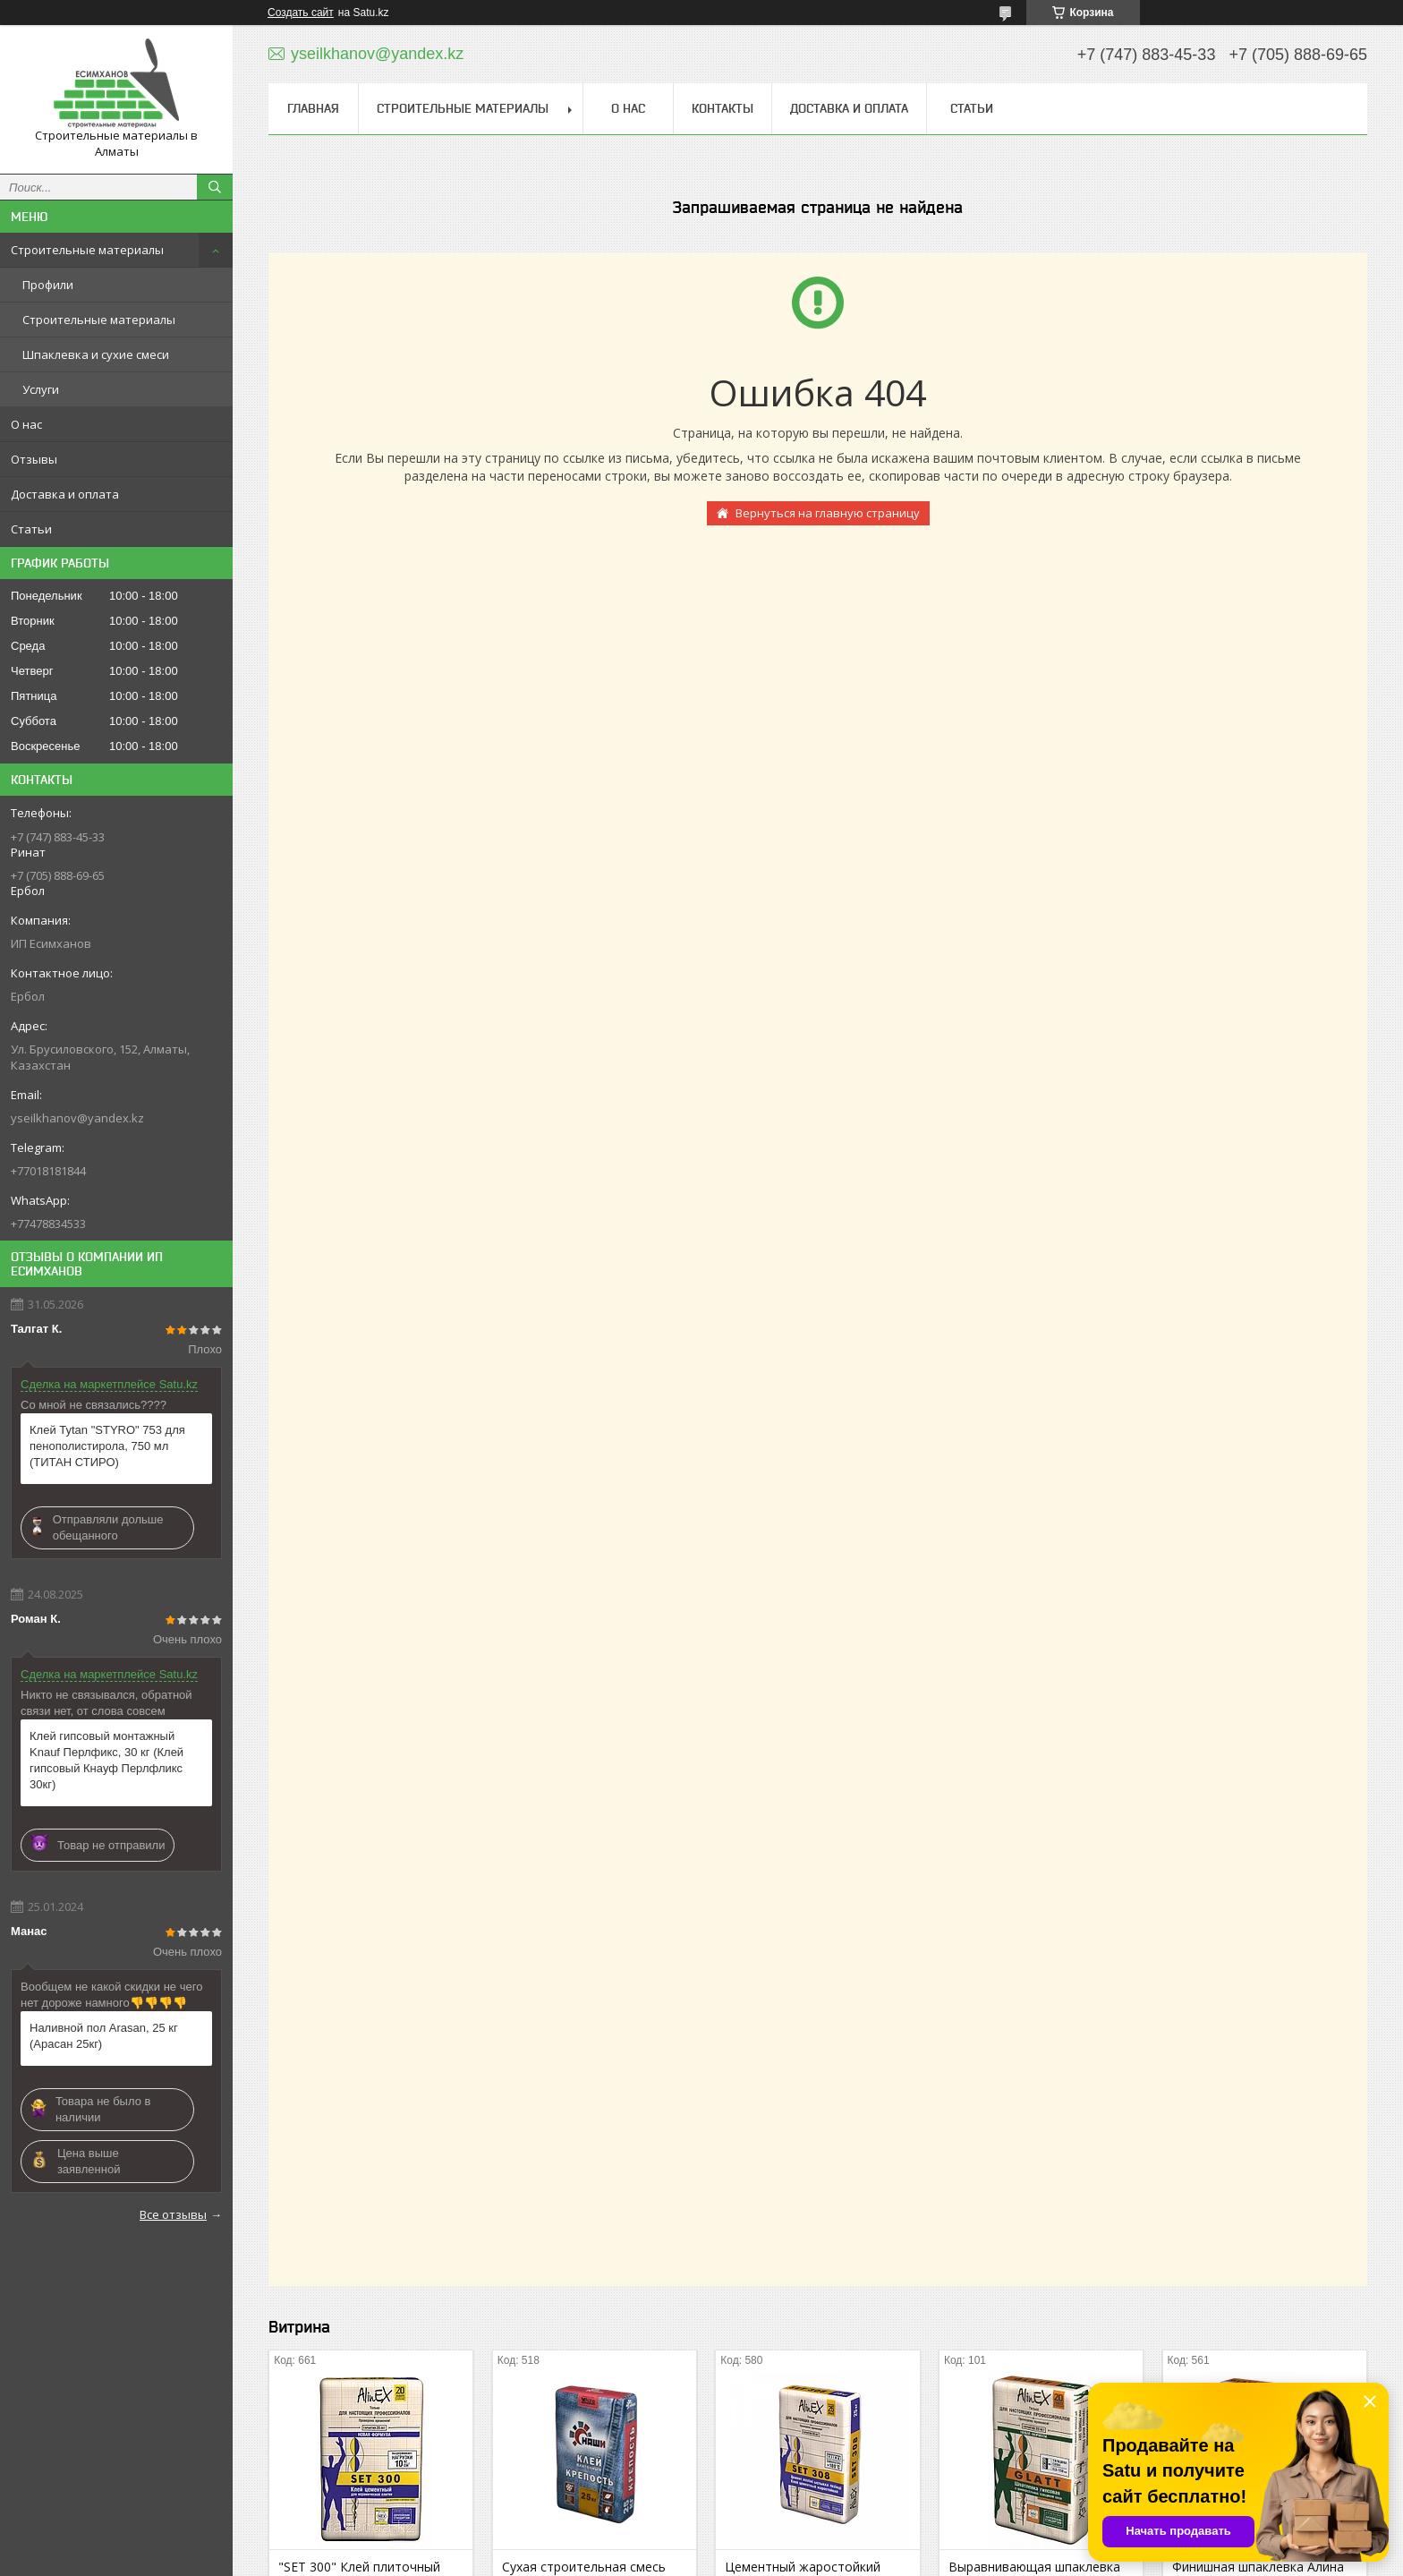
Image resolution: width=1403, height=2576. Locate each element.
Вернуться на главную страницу (828, 513)
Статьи (31, 529)
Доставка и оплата (65, 494)
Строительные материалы (87, 250)
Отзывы (34, 459)
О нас (26, 424)
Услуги (40, 389)
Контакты (722, 108)
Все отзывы (173, 2214)
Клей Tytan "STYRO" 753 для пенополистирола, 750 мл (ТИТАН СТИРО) (107, 1446)
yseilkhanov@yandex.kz (77, 1118)
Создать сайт (301, 12)
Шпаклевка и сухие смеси (95, 354)
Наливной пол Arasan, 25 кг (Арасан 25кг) (104, 2036)
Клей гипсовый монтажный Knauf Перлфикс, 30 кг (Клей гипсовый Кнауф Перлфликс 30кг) (106, 1760)
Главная (313, 108)
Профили (47, 285)
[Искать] (215, 187)
